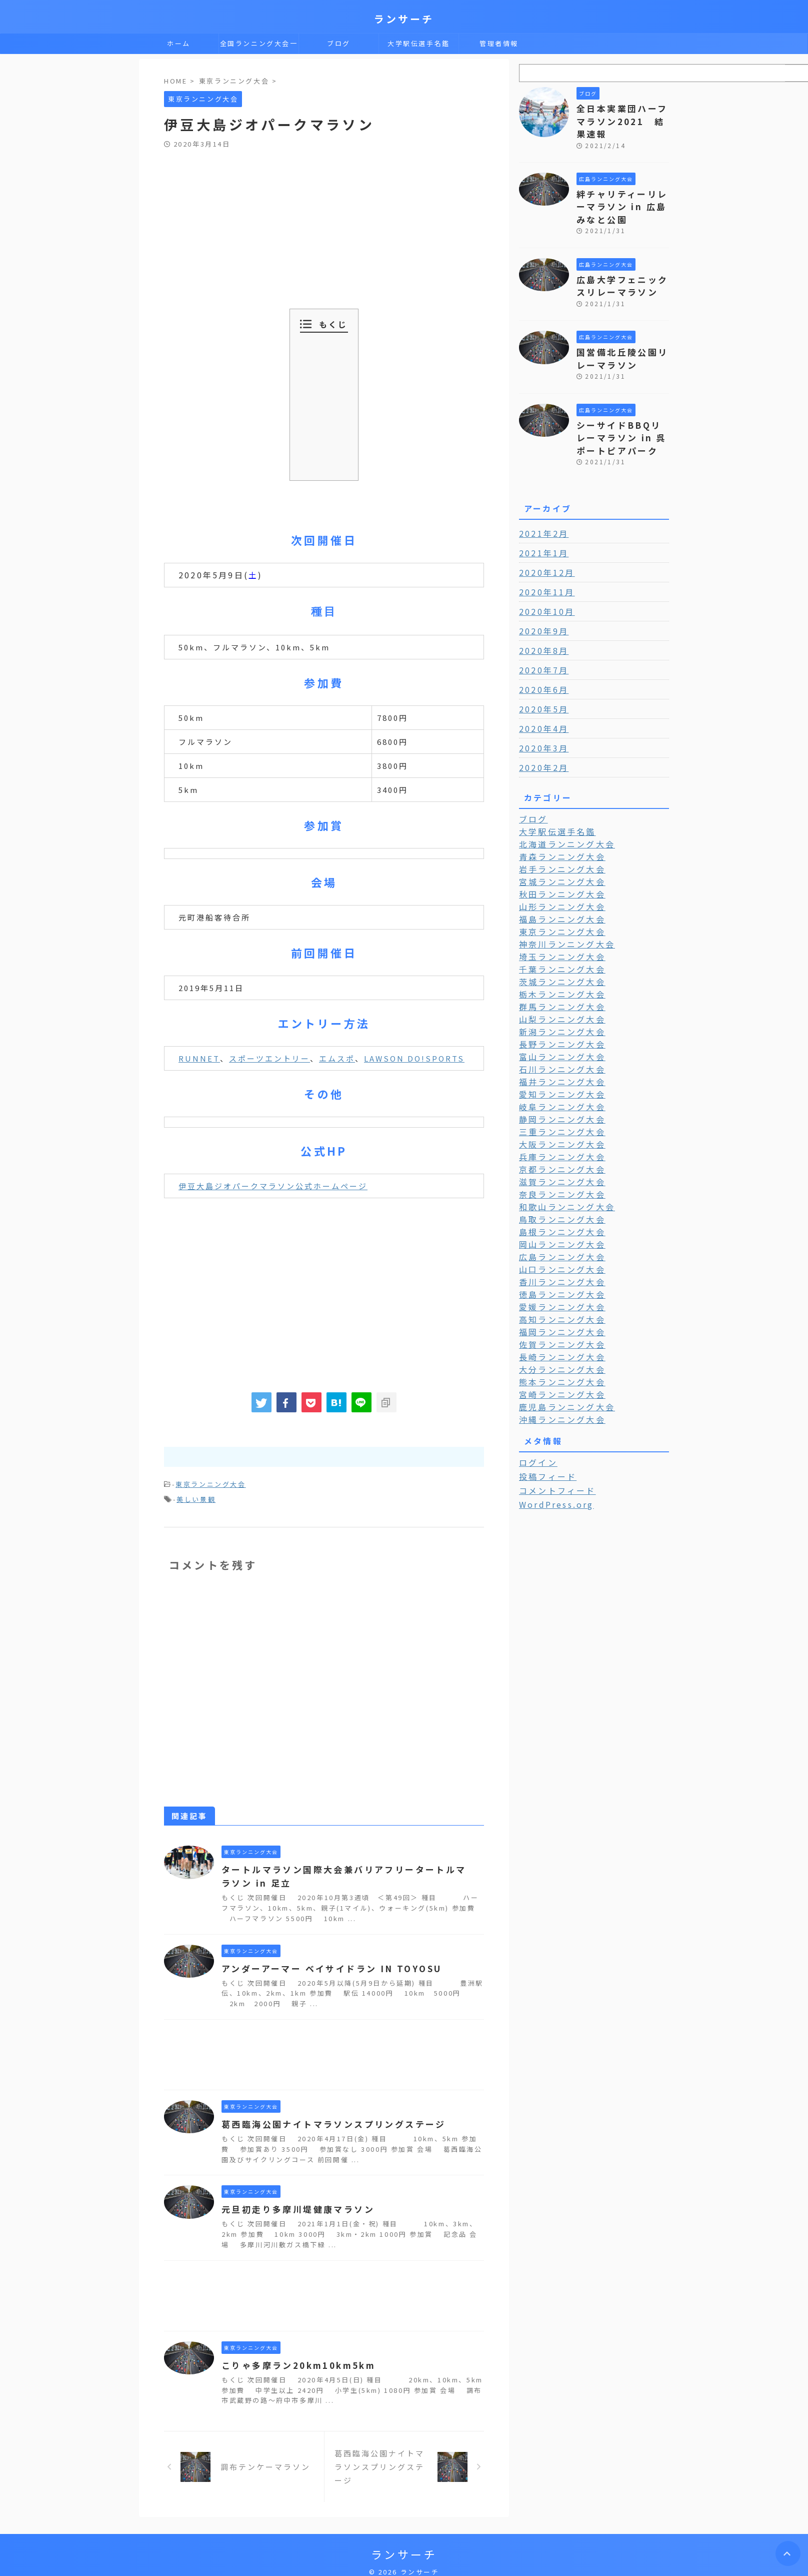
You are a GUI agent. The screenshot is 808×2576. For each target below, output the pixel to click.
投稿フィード (544, 1422)
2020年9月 (541, 601)
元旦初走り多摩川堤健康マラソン (294, 2206)
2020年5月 (541, 679)
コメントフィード (552, 1435)
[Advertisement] (324, 224)
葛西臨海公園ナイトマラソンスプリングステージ (327, 2121)
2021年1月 (541, 523)
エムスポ (337, 1058)
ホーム (178, 43)
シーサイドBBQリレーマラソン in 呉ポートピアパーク (622, 409)
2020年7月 (541, 640)
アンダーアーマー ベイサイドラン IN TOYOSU (325, 1966)
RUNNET (199, 1058)
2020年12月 (543, 543)
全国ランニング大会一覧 (259, 46)
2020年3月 (541, 718)
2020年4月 (541, 699)
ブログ (338, 43)
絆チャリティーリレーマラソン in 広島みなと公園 (622, 189)
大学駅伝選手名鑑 (419, 43)
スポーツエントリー (269, 1058)
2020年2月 (541, 738)
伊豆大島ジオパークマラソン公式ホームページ (273, 1186)
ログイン (535, 1408)
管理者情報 (499, 43)
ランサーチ (404, 19)
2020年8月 (541, 621)
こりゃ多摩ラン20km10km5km (294, 2362)
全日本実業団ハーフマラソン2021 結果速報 (622, 113)
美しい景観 (196, 1497)
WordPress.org (552, 1449)
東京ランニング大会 (211, 1483)
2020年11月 (543, 562)
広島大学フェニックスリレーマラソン (618, 265)
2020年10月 (543, 582)
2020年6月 (541, 660)
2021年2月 (541, 504)
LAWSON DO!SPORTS (414, 1058)
